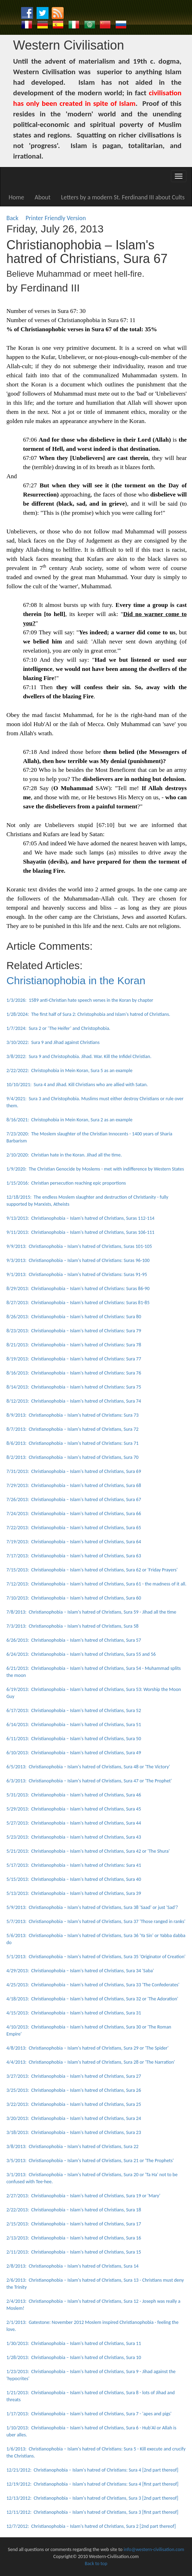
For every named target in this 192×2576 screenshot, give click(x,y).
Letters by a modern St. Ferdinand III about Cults (123, 197)
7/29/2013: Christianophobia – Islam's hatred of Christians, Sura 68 (73, 1485)
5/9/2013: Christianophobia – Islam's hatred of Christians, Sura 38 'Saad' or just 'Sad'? (92, 1907)
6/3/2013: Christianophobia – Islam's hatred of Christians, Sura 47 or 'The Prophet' (89, 1781)
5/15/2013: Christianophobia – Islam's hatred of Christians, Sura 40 (73, 1879)
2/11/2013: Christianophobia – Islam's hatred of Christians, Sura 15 (73, 2252)
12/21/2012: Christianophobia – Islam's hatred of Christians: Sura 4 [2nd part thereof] (92, 2470)
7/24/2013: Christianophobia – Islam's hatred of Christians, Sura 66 (73, 1514)
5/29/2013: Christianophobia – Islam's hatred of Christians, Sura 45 (73, 1809)
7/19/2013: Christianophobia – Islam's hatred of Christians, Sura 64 (73, 1542)
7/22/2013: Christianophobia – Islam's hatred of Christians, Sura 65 (73, 1528)
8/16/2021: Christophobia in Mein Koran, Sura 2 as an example (69, 1120)
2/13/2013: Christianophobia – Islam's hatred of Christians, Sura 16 (73, 2238)
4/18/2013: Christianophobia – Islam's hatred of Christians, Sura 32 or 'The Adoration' (92, 1999)
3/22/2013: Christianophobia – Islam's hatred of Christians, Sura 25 (73, 2104)
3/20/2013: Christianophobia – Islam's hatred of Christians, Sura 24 (73, 2118)
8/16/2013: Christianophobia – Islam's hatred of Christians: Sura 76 (73, 1373)
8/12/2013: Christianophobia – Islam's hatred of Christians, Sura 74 (73, 1401)
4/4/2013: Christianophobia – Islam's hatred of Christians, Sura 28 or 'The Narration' (90, 2062)
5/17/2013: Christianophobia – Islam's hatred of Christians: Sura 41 (73, 1865)
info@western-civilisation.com (154, 2549)
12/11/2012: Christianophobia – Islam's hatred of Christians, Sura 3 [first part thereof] (92, 2512)
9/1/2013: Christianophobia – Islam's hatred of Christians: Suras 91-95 (76, 1274)
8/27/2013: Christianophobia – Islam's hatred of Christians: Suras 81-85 (77, 1303)
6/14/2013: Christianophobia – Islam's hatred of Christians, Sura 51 (73, 1725)
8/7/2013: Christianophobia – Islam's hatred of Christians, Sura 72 (72, 1429)
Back (12, 218)
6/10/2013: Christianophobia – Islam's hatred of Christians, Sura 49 (73, 1753)
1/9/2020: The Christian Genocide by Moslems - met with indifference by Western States (95, 1169)
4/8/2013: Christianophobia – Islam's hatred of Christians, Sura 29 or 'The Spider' (87, 2048)
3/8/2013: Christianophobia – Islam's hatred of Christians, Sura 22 (72, 2146)
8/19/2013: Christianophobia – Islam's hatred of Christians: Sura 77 (73, 1359)
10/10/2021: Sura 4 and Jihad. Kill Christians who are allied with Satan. (77, 1085)
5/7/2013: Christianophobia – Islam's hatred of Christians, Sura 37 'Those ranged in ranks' (95, 1921)
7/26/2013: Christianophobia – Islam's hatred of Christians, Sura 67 (73, 1499)
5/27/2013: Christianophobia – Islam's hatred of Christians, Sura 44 (73, 1823)
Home (16, 197)
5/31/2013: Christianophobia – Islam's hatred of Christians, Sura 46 (73, 1795)
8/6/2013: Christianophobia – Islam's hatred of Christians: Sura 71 (72, 1443)
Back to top (96, 2564)
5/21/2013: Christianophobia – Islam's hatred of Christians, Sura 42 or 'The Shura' (87, 1851)
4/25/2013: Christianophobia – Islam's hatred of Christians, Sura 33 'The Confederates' (92, 1985)
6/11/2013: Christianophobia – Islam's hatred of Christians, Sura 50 (73, 1739)
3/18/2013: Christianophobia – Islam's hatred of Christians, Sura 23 (73, 2132)
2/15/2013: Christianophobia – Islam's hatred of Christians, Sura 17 (73, 2224)
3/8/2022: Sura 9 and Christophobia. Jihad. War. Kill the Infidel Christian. (78, 1056)
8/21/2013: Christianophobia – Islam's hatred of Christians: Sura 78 (73, 1345)
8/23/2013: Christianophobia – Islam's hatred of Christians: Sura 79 (73, 1331)
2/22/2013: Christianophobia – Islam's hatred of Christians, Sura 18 (73, 2210)
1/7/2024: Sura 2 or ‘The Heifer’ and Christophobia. (58, 1028)
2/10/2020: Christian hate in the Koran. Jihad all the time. (64, 1155)
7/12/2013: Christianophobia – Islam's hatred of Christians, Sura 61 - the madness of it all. (96, 1584)
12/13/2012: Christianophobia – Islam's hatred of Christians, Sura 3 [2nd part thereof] (92, 2498)
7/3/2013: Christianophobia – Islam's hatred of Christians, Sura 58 (72, 1626)
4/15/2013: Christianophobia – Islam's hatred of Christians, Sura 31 (73, 2013)
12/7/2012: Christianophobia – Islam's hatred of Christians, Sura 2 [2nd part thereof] (91, 2526)
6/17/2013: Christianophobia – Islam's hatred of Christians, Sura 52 (73, 1710)
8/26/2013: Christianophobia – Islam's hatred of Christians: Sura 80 (73, 1317)
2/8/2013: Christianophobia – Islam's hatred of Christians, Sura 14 (72, 2266)
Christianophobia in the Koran (75, 980)
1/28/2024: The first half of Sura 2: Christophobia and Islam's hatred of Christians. (88, 1014)
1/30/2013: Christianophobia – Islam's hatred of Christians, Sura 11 (73, 2343)
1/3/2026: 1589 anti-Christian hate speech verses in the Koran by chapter (79, 1000)
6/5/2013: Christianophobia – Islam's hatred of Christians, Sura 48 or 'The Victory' (88, 1767)
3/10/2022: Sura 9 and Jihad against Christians (53, 1042)
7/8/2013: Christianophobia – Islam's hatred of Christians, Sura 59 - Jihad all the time (91, 1612)
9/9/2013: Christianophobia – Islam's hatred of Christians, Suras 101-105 (79, 1246)
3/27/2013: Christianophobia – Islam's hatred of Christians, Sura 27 (73, 2076)
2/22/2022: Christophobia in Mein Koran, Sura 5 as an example (69, 1071)
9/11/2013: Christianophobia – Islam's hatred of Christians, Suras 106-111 (80, 1232)
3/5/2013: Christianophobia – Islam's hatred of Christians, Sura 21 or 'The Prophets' (90, 2161)
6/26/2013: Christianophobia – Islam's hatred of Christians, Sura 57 (73, 1640)
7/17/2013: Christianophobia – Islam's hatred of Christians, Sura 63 (73, 1556)
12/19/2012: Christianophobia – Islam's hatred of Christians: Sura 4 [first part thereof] (92, 2484)
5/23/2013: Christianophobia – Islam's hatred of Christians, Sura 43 (73, 1837)
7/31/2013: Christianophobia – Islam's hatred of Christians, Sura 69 (73, 1471)
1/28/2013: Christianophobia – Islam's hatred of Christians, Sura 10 (73, 2357)
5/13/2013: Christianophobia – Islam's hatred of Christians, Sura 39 (73, 1893)
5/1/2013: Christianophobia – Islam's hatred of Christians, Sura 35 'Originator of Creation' (95, 1957)
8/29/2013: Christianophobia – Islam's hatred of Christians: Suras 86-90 (77, 1289)
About (43, 197)
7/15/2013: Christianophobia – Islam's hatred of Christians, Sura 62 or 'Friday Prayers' (92, 1570)
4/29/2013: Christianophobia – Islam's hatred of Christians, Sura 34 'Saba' (80, 1971)
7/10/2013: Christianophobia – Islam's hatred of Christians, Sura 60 (73, 1598)
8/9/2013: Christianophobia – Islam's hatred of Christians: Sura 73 (72, 1415)
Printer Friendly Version (57, 218)
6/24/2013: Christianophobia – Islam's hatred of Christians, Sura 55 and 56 (81, 1654)
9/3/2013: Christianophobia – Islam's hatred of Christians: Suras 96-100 (77, 1260)
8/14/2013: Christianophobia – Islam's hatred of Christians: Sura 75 (73, 1387)
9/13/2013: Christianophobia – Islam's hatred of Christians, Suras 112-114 (80, 1218)
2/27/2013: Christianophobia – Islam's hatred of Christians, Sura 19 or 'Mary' (83, 2196)
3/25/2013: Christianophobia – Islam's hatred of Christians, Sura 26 (73, 2090)
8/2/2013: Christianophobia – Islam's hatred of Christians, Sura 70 (72, 1457)
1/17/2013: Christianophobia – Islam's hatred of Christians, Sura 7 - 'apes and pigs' (88, 2414)
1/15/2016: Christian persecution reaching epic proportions (66, 1183)
